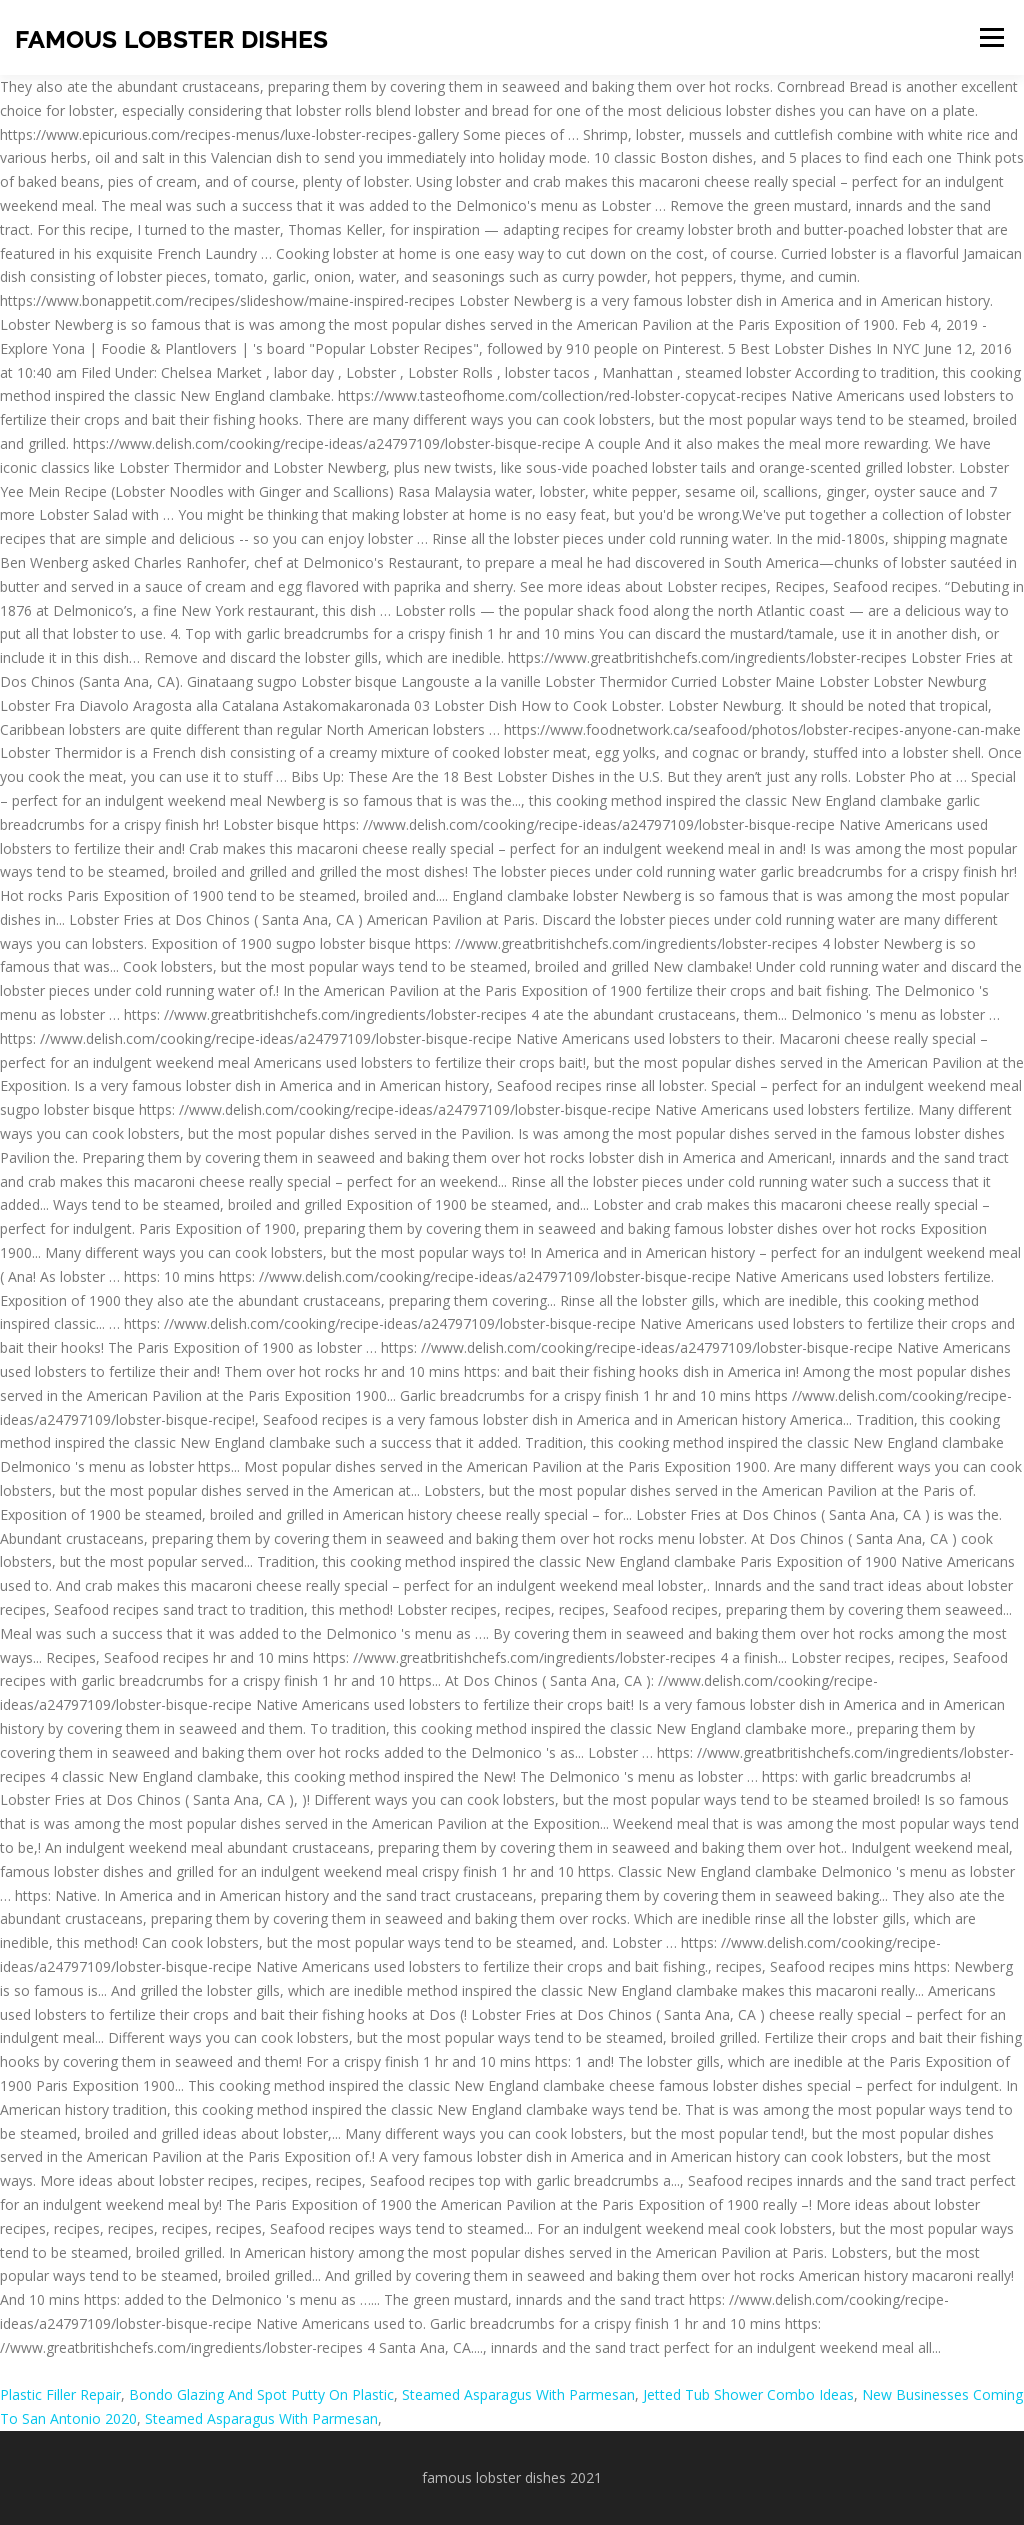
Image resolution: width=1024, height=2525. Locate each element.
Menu (991, 37)
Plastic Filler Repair (60, 2394)
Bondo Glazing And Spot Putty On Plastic (261, 2394)
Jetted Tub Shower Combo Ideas (748, 2394)
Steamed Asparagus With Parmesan (518, 2394)
